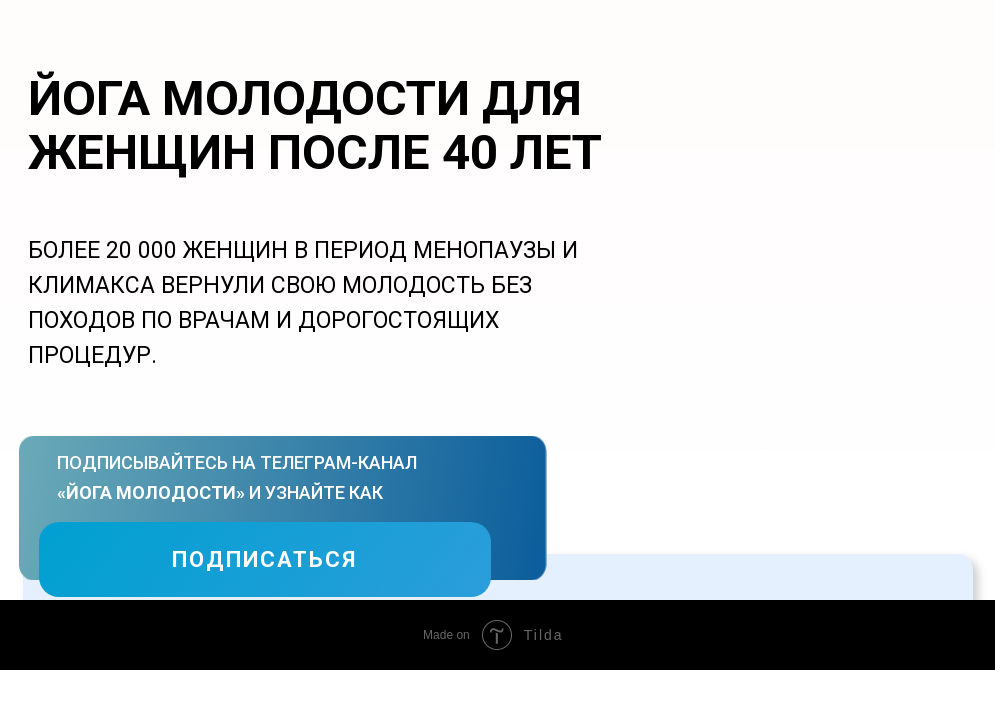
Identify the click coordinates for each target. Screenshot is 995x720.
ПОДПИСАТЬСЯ (264, 559)
